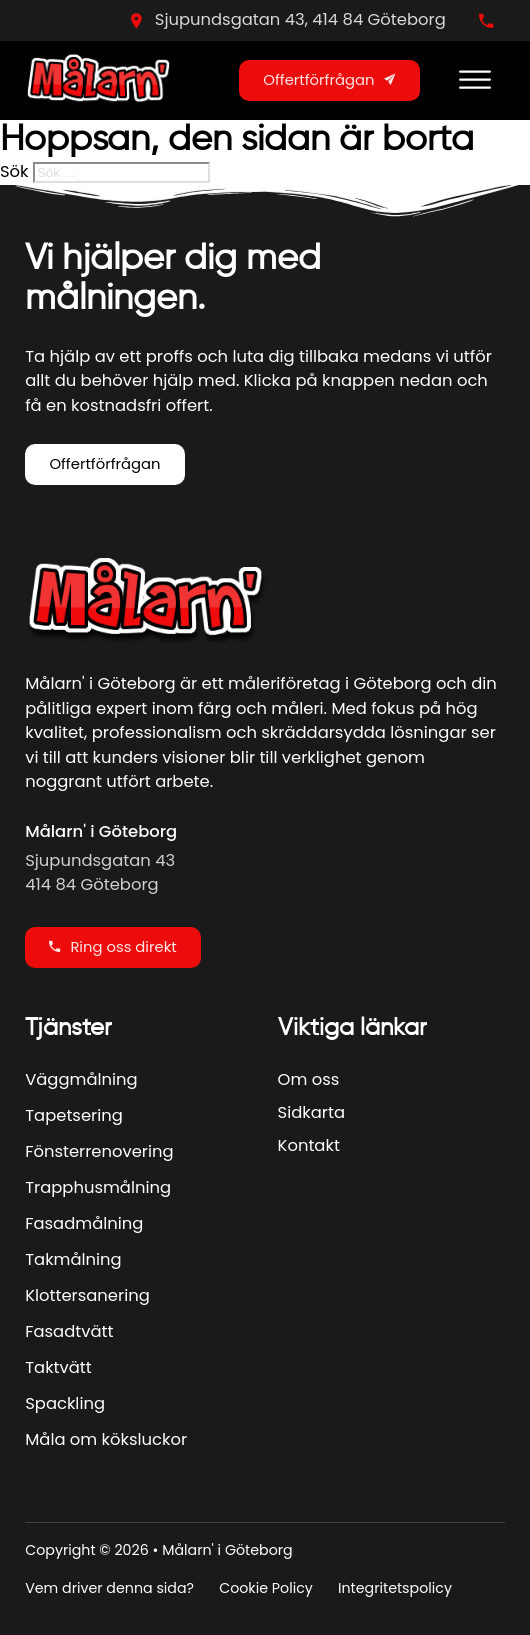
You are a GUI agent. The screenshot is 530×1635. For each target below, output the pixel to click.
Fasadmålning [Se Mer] (84, 1223)
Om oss (309, 1079)
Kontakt (309, 1145)
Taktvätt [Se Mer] (58, 1367)
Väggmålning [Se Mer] (81, 1079)
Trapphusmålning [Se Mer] (98, 1187)
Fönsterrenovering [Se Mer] (99, 1151)
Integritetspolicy (395, 1588)
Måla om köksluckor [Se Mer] (106, 1439)
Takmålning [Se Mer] (73, 1259)
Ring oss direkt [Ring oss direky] (112, 946)
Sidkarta (311, 1112)
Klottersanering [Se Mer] (87, 1295)
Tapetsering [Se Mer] (74, 1115)
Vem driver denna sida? (109, 1588)
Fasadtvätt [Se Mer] (69, 1331)
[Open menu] (475, 80)
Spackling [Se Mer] (65, 1403)
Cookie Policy (266, 1588)
